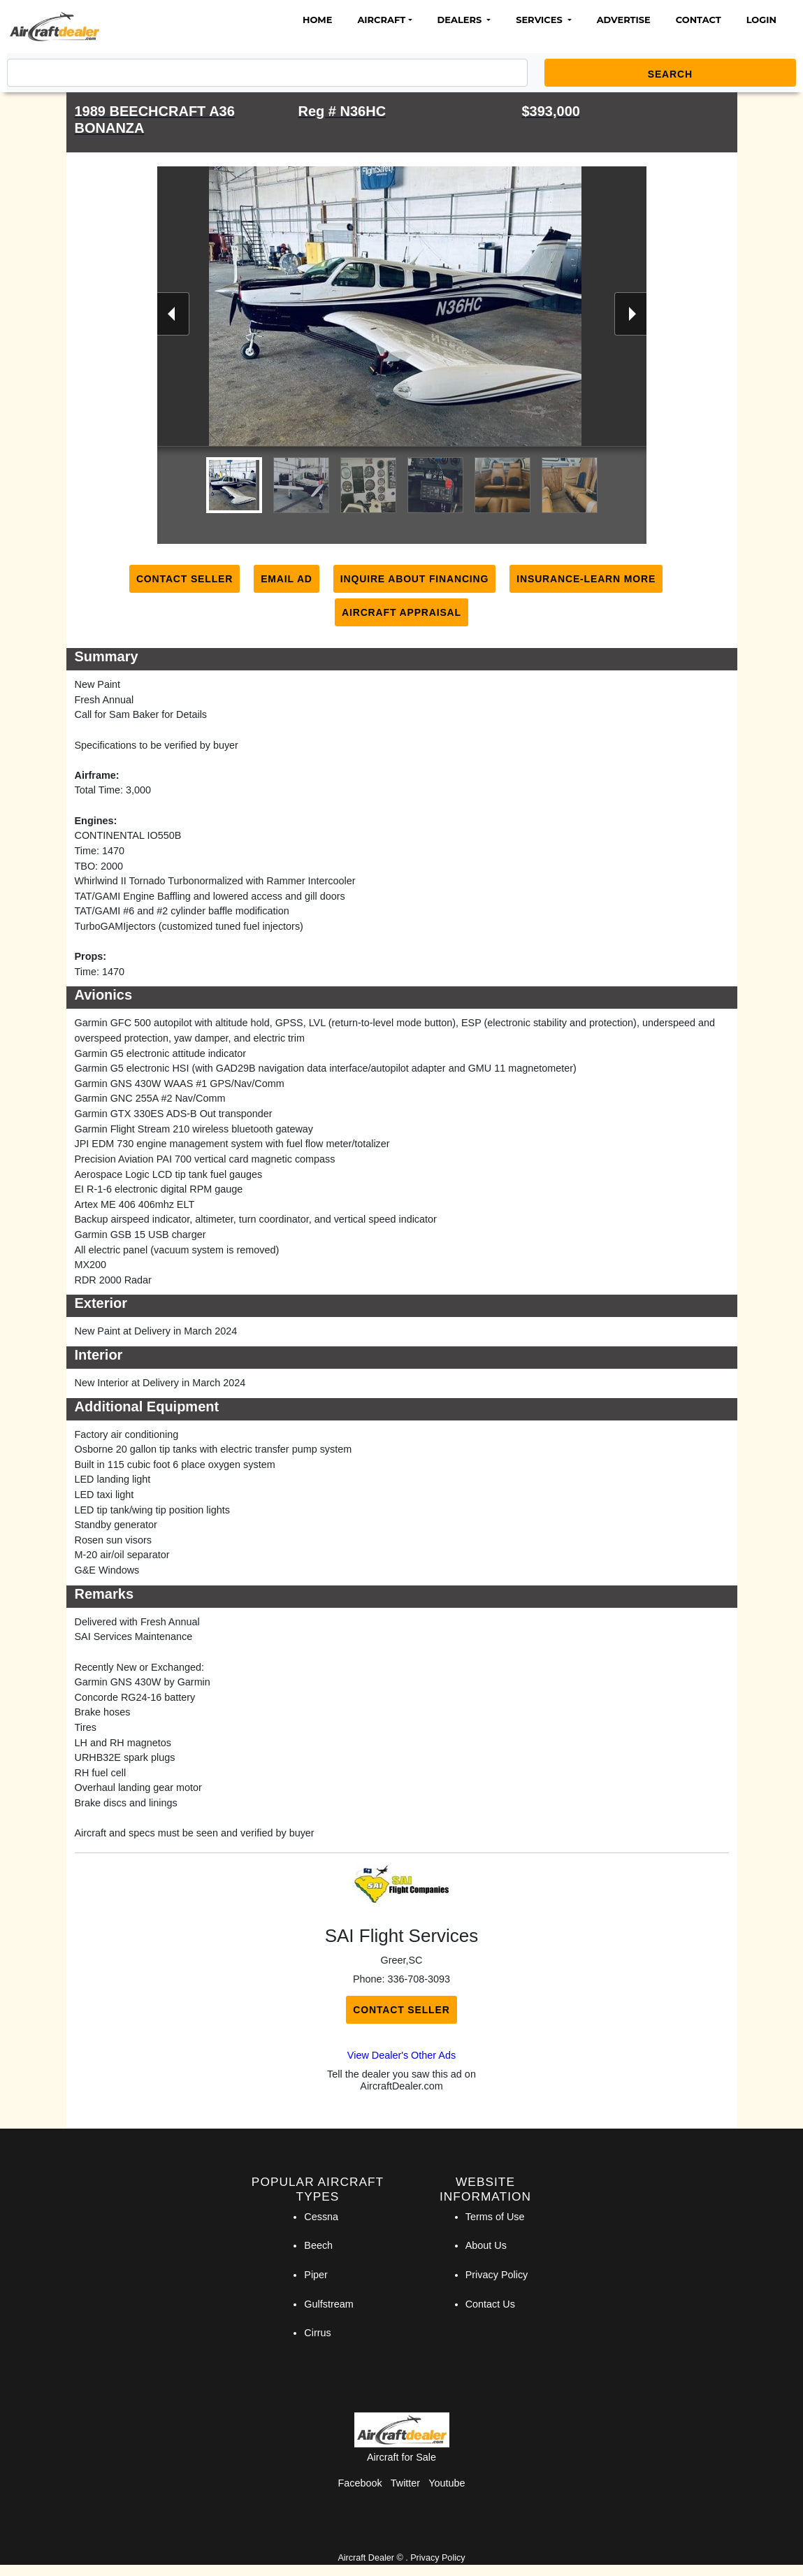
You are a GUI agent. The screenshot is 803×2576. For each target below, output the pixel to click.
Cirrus (317, 2332)
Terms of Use (495, 2216)
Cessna (321, 2216)
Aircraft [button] (381, 19)
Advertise (624, 19)
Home (317, 19)
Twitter (405, 2483)
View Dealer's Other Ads (401, 2055)
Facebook (360, 2483)
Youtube (446, 2483)
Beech (318, 2245)
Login (761, 19)
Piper (316, 2274)
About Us (486, 2245)
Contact (698, 19)
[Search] (267, 73)
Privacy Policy (496, 2274)
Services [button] (540, 19)
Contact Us (490, 2304)
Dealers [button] (460, 19)
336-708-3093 (418, 1979)
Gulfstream (328, 2304)
